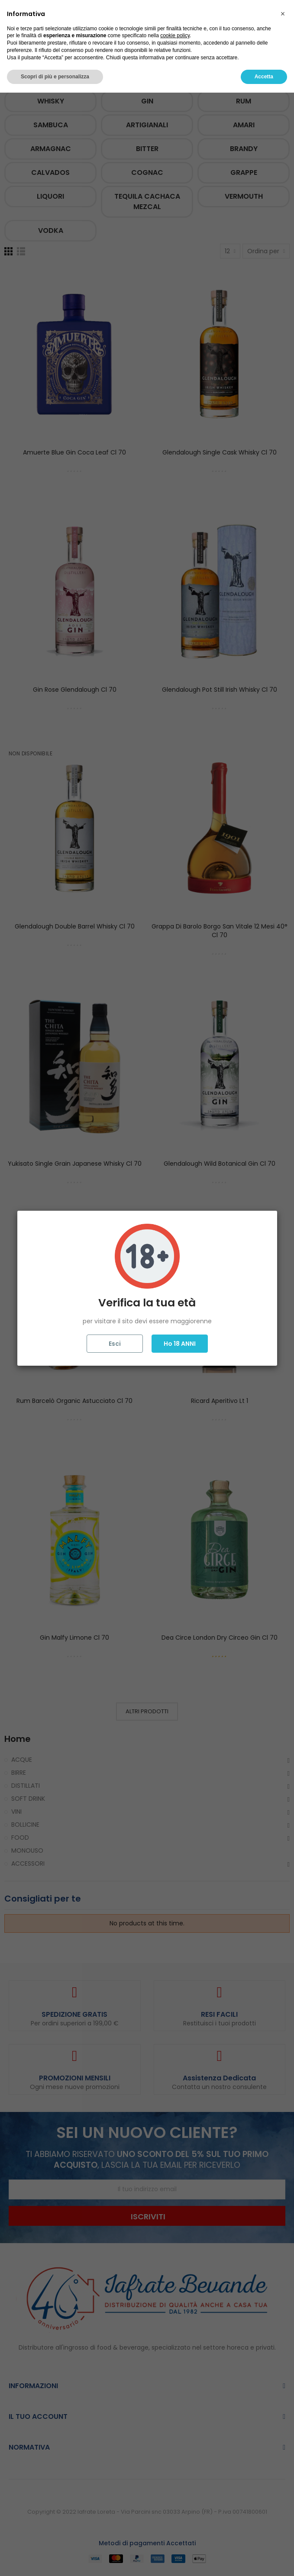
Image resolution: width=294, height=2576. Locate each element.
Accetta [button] (264, 2560)
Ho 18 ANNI (180, 1343)
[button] (283, 2497)
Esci (115, 1343)
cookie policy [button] (175, 2519)
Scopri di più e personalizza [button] (55, 2560)
